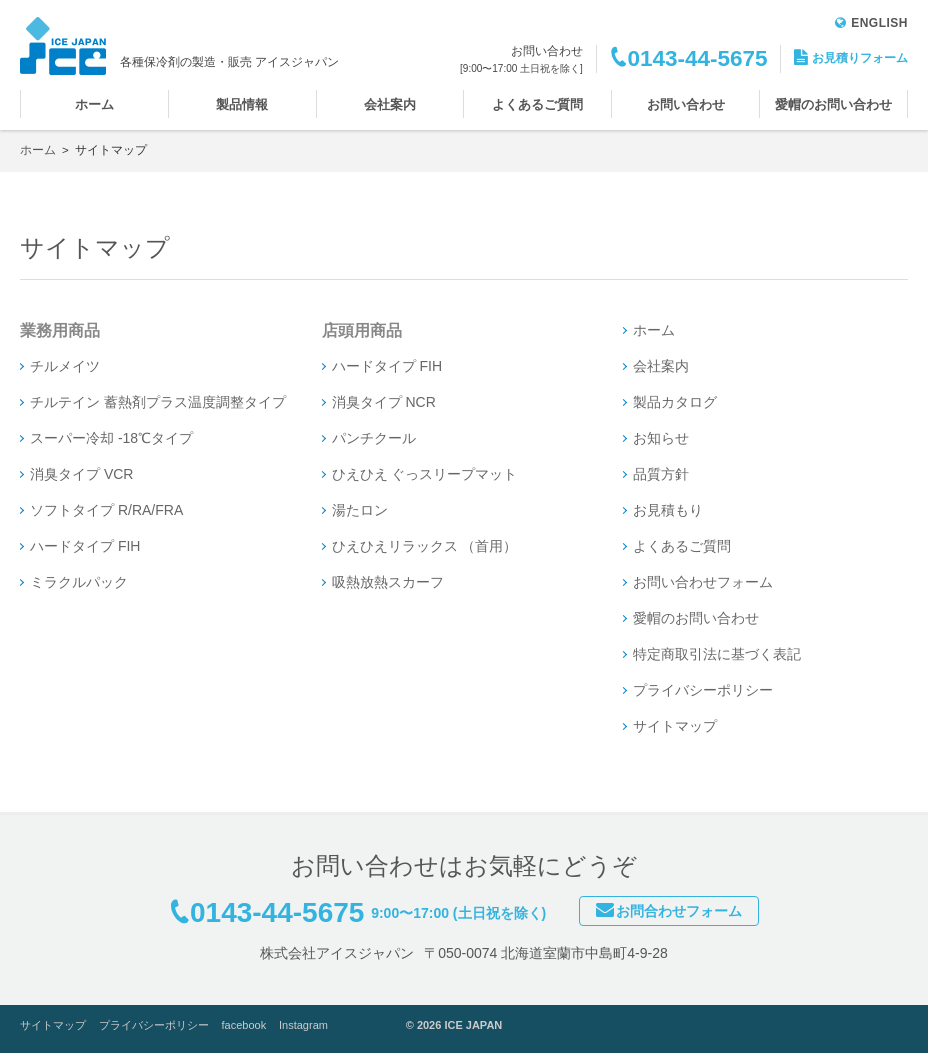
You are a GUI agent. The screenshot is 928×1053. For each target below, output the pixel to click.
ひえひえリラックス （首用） (425, 546)
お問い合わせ (686, 104)
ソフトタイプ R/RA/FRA (106, 510)
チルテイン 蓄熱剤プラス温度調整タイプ (158, 402)
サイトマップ (675, 726)
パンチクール (374, 438)
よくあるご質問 (537, 104)
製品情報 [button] (242, 104)
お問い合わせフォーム (703, 582)
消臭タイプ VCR (81, 474)
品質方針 (661, 474)
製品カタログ (675, 402)
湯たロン (360, 510)
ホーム (94, 104)
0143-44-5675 (697, 58)
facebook (244, 1025)
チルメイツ (65, 366)
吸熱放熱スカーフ (388, 582)
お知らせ (661, 438)
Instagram (303, 1025)
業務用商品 (60, 330)
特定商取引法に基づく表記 (717, 654)
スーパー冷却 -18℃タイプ (111, 438)
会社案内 (390, 104)
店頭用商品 (362, 330)
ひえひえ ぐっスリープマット (425, 474)
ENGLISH (871, 23)
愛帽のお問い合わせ (833, 104)
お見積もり (668, 510)
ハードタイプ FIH (85, 546)
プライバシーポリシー (703, 690)
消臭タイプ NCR (384, 402)
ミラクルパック (79, 582)
